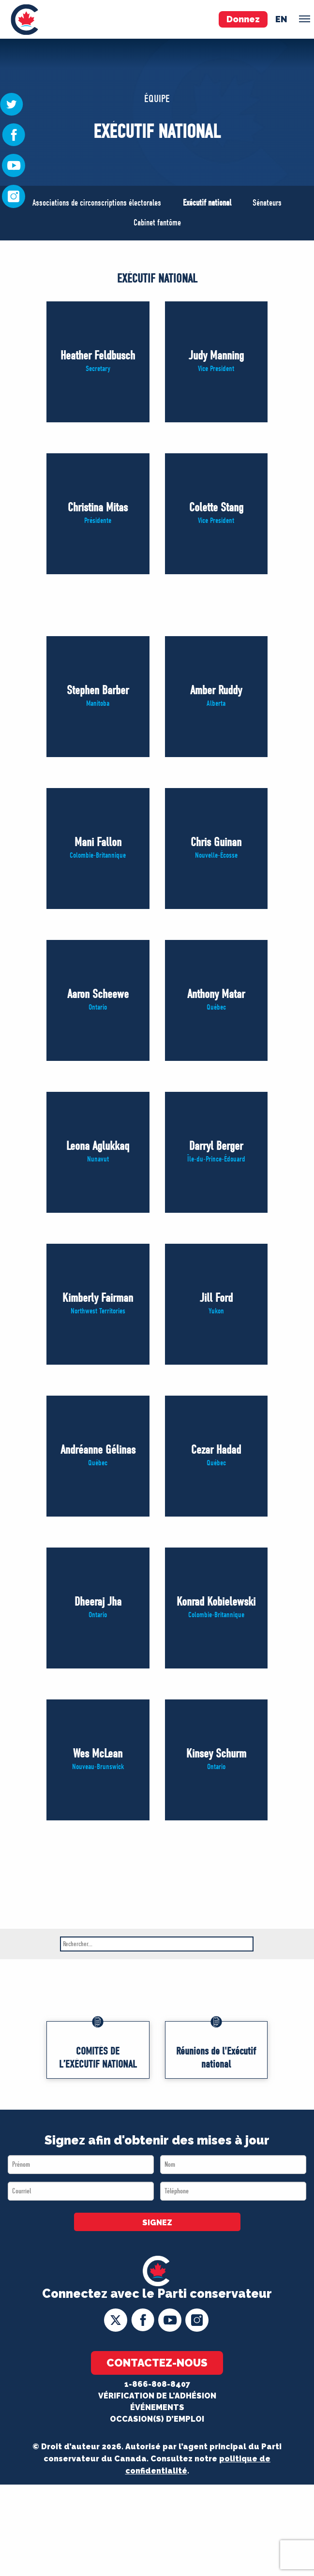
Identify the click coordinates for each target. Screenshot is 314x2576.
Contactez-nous (157, 2362)
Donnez (243, 19)
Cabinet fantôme (157, 223)
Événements (157, 2407)
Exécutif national (207, 203)
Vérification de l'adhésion (157, 2395)
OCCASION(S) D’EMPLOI (157, 2419)
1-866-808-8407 (157, 2384)
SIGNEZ (157, 2222)
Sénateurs (267, 203)
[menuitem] (24, 19)
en (281, 19)
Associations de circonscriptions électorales (96, 203)
